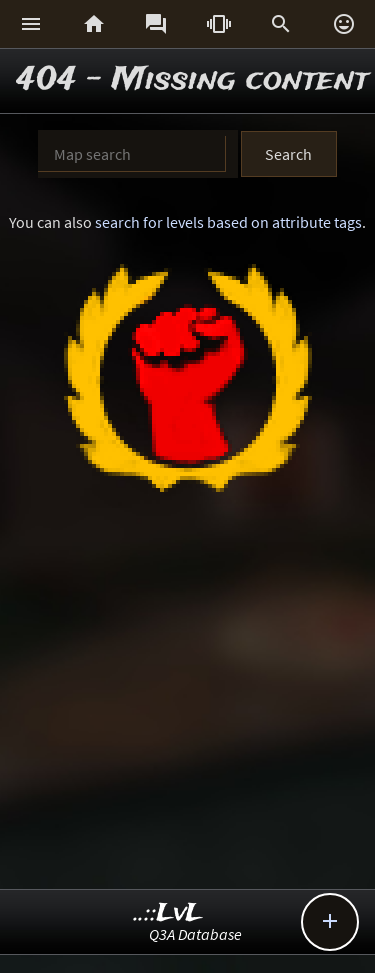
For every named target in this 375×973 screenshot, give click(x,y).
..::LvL (168, 913)
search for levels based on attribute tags (228, 222)
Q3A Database (195, 934)
